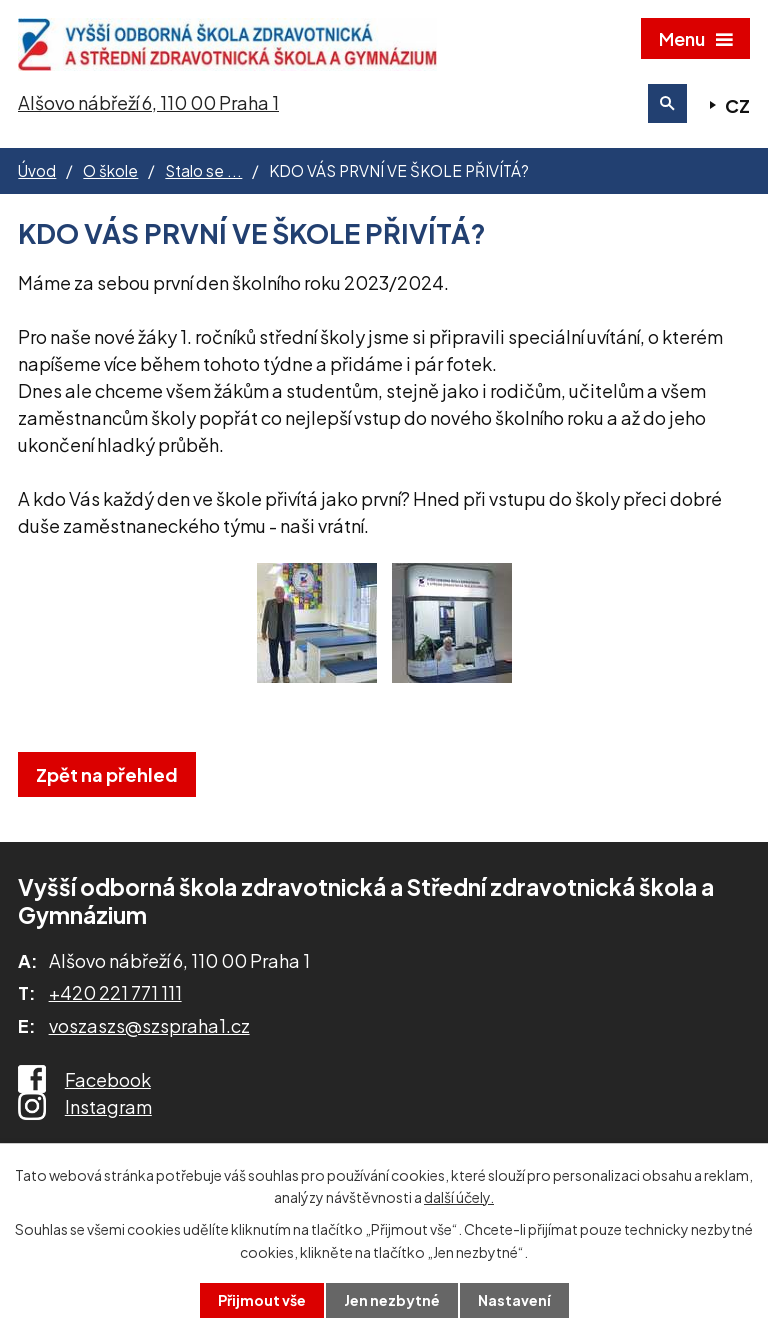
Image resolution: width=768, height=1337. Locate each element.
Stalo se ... (203, 171)
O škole (110, 171)
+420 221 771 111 (115, 994)
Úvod (37, 171)
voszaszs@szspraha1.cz (149, 1026)
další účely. (459, 1197)
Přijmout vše (262, 1300)
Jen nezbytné (392, 1300)
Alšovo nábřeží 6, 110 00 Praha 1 (148, 103)
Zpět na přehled (107, 775)
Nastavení (514, 1300)
